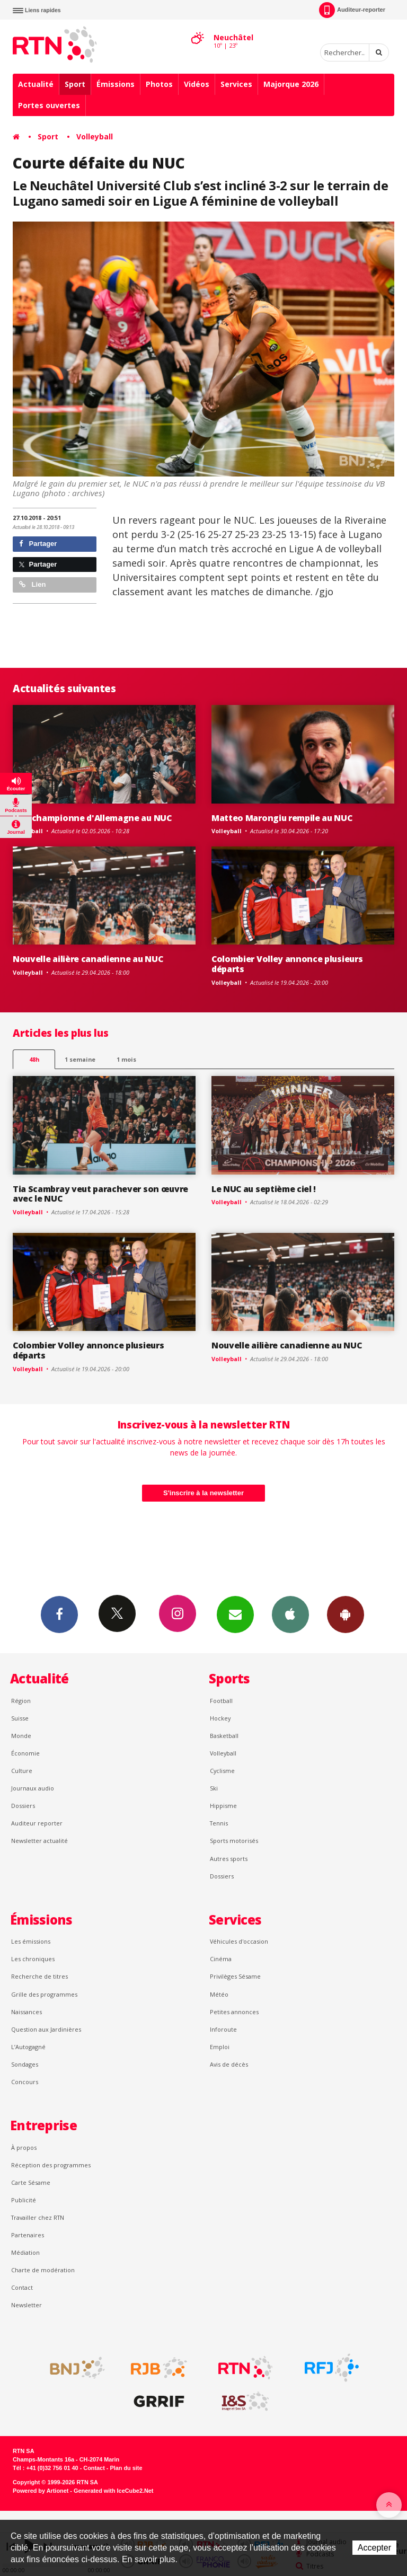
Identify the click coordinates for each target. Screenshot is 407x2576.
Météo (219, 1994)
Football (221, 1700)
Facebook (59, 1614)
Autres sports (228, 1858)
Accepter (374, 2547)
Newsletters (235, 1614)
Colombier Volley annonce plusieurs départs (286, 964)
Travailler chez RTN (37, 2217)
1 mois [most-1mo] (126, 1059)
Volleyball (94, 136)
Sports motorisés (234, 1840)
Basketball (224, 1735)
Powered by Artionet (40, 2490)
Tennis (219, 1823)
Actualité (36, 84)
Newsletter (26, 2304)
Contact (22, 2287)
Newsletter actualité (39, 1840)
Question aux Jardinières (46, 2029)
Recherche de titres (39, 1976)
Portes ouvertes (49, 105)
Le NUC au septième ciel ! (263, 1189)
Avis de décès (229, 2064)
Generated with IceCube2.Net (113, 2490)
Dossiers (23, 1805)
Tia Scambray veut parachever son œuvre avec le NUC (100, 1194)
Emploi (219, 2046)
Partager (38, 544)
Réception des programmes (51, 2165)
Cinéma (221, 1958)
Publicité (23, 2199)
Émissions (115, 84)
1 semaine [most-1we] (80, 1059)
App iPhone (290, 1614)
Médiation (25, 2252)
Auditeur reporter (37, 1823)
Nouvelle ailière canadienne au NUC (88, 959)
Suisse (20, 1718)
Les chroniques (33, 1958)
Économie (25, 1753)
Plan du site (126, 2468)
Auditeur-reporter (352, 10)
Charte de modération (43, 2269)
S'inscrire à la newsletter (203, 1493)
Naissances (26, 2011)
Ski (214, 1788)
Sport (75, 84)
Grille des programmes (44, 1994)
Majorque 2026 (290, 84)
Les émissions (30, 1941)
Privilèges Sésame (235, 1976)
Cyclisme (222, 1770)
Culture (21, 1770)
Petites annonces (234, 2011)
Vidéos (196, 84)
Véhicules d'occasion (239, 1941)
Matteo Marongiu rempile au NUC (281, 818)
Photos (159, 84)
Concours (24, 2081)
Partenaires (27, 2234)
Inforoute (223, 2029)
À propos (24, 2147)
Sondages (24, 2064)
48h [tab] (34, 1059)
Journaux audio (32, 1788)
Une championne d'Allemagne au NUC (92, 818)
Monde (21, 1735)
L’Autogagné (28, 2046)
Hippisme (223, 1805)
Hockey (220, 1718)
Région (21, 1700)
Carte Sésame (30, 2182)
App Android (345, 1614)
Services (236, 84)
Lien (32, 584)
